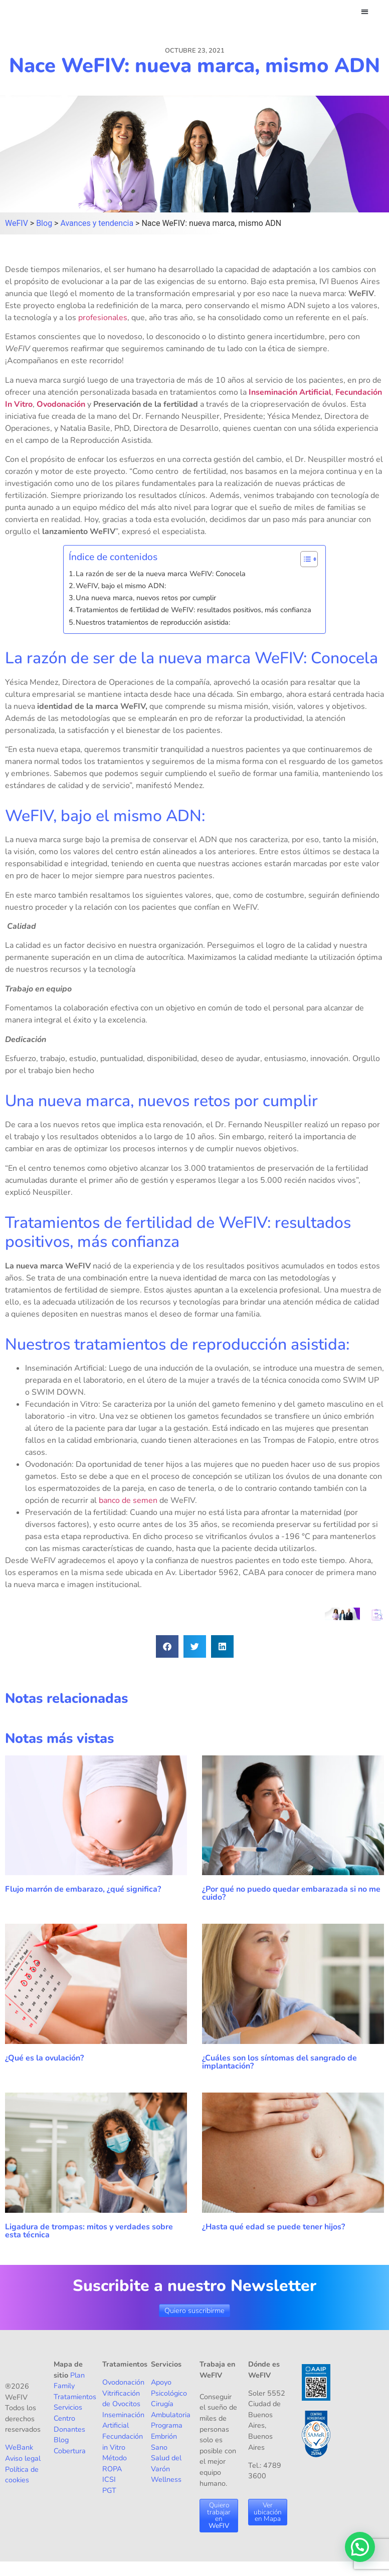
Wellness (166, 2480)
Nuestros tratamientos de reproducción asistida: (153, 623)
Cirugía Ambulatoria (170, 2409)
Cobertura (70, 2451)
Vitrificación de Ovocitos (121, 2398)
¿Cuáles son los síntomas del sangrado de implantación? (279, 2062)
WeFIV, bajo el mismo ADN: (122, 586)
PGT (109, 2491)
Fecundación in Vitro (122, 2442)
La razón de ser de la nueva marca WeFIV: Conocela (162, 574)
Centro (64, 2419)
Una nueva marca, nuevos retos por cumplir (147, 598)
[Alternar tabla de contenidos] (304, 559)
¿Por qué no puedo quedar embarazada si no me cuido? (291, 1893)
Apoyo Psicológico (169, 2388)
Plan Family (69, 2380)
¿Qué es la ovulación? (45, 2058)
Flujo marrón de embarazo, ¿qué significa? (83, 1889)
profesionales (102, 318)
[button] (364, 11)
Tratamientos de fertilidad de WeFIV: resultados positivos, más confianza (195, 610)
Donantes (69, 2429)
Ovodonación (61, 404)
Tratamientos (75, 2397)
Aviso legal (23, 2459)
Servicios (68, 2408)
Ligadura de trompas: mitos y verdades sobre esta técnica (89, 2230)
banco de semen (128, 1500)
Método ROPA (114, 2463)
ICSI (109, 2480)
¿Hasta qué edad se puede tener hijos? (273, 2226)
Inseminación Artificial (290, 392)
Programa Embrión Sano (166, 2436)
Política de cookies (22, 2474)
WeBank (19, 2448)
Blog (61, 2440)
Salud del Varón (166, 2463)
